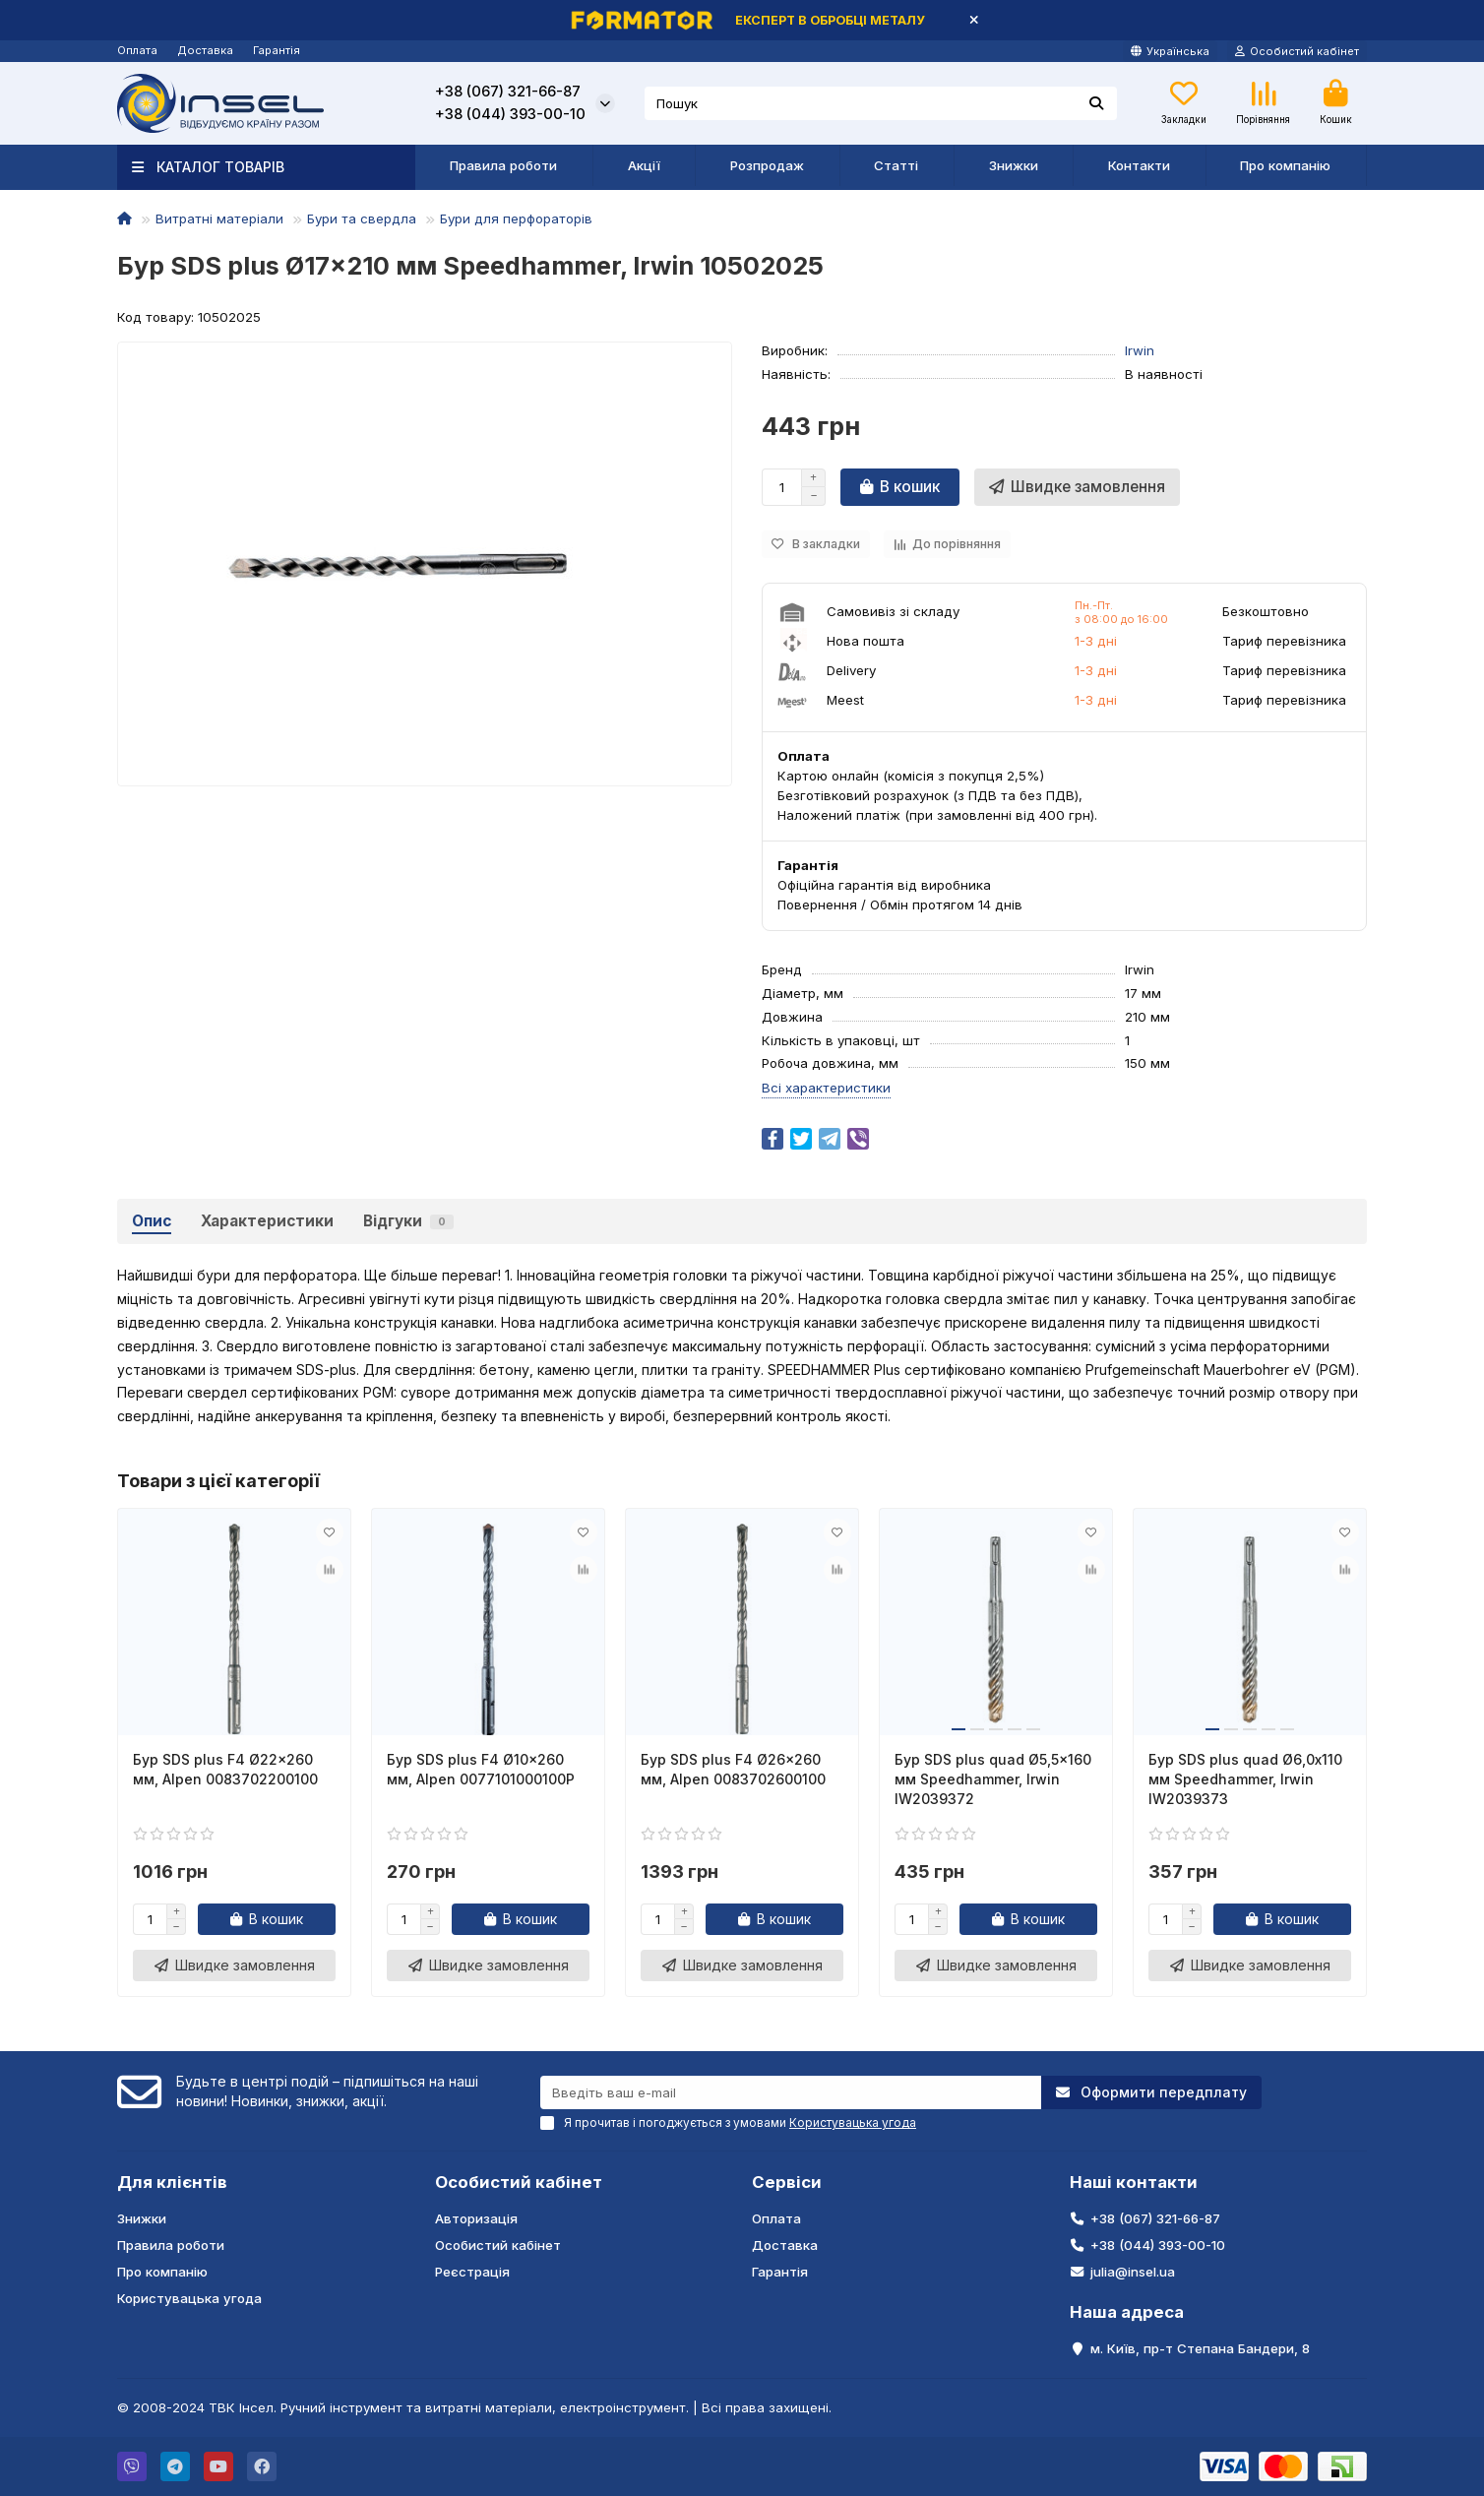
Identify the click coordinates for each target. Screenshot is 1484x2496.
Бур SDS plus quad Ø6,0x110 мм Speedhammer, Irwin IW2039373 (1245, 1779)
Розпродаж (767, 165)
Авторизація (476, 2218)
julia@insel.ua (1132, 2271)
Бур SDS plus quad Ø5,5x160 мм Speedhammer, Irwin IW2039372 (993, 1779)
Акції (644, 165)
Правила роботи (503, 165)
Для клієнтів (172, 2182)
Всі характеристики (826, 1087)
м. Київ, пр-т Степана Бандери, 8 (1200, 2348)
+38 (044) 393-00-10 (510, 114)
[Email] (790, 2092)
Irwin (1139, 350)
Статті (896, 165)
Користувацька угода (189, 2298)
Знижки (1013, 165)
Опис (151, 1221)
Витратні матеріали (219, 218)
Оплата (137, 50)
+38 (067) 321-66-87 (508, 91)
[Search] (881, 103)
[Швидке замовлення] (1077, 487)
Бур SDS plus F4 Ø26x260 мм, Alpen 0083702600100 (733, 1769)
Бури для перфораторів (516, 218)
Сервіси (787, 2182)
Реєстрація (472, 2271)
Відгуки (408, 1221)
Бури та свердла (361, 218)
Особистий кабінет (518, 2182)
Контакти (1139, 165)
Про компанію (1285, 165)
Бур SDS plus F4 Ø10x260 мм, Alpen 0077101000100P (481, 1769)
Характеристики (267, 1221)
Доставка (205, 50)
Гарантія (276, 50)
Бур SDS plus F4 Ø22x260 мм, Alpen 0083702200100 (225, 1769)
